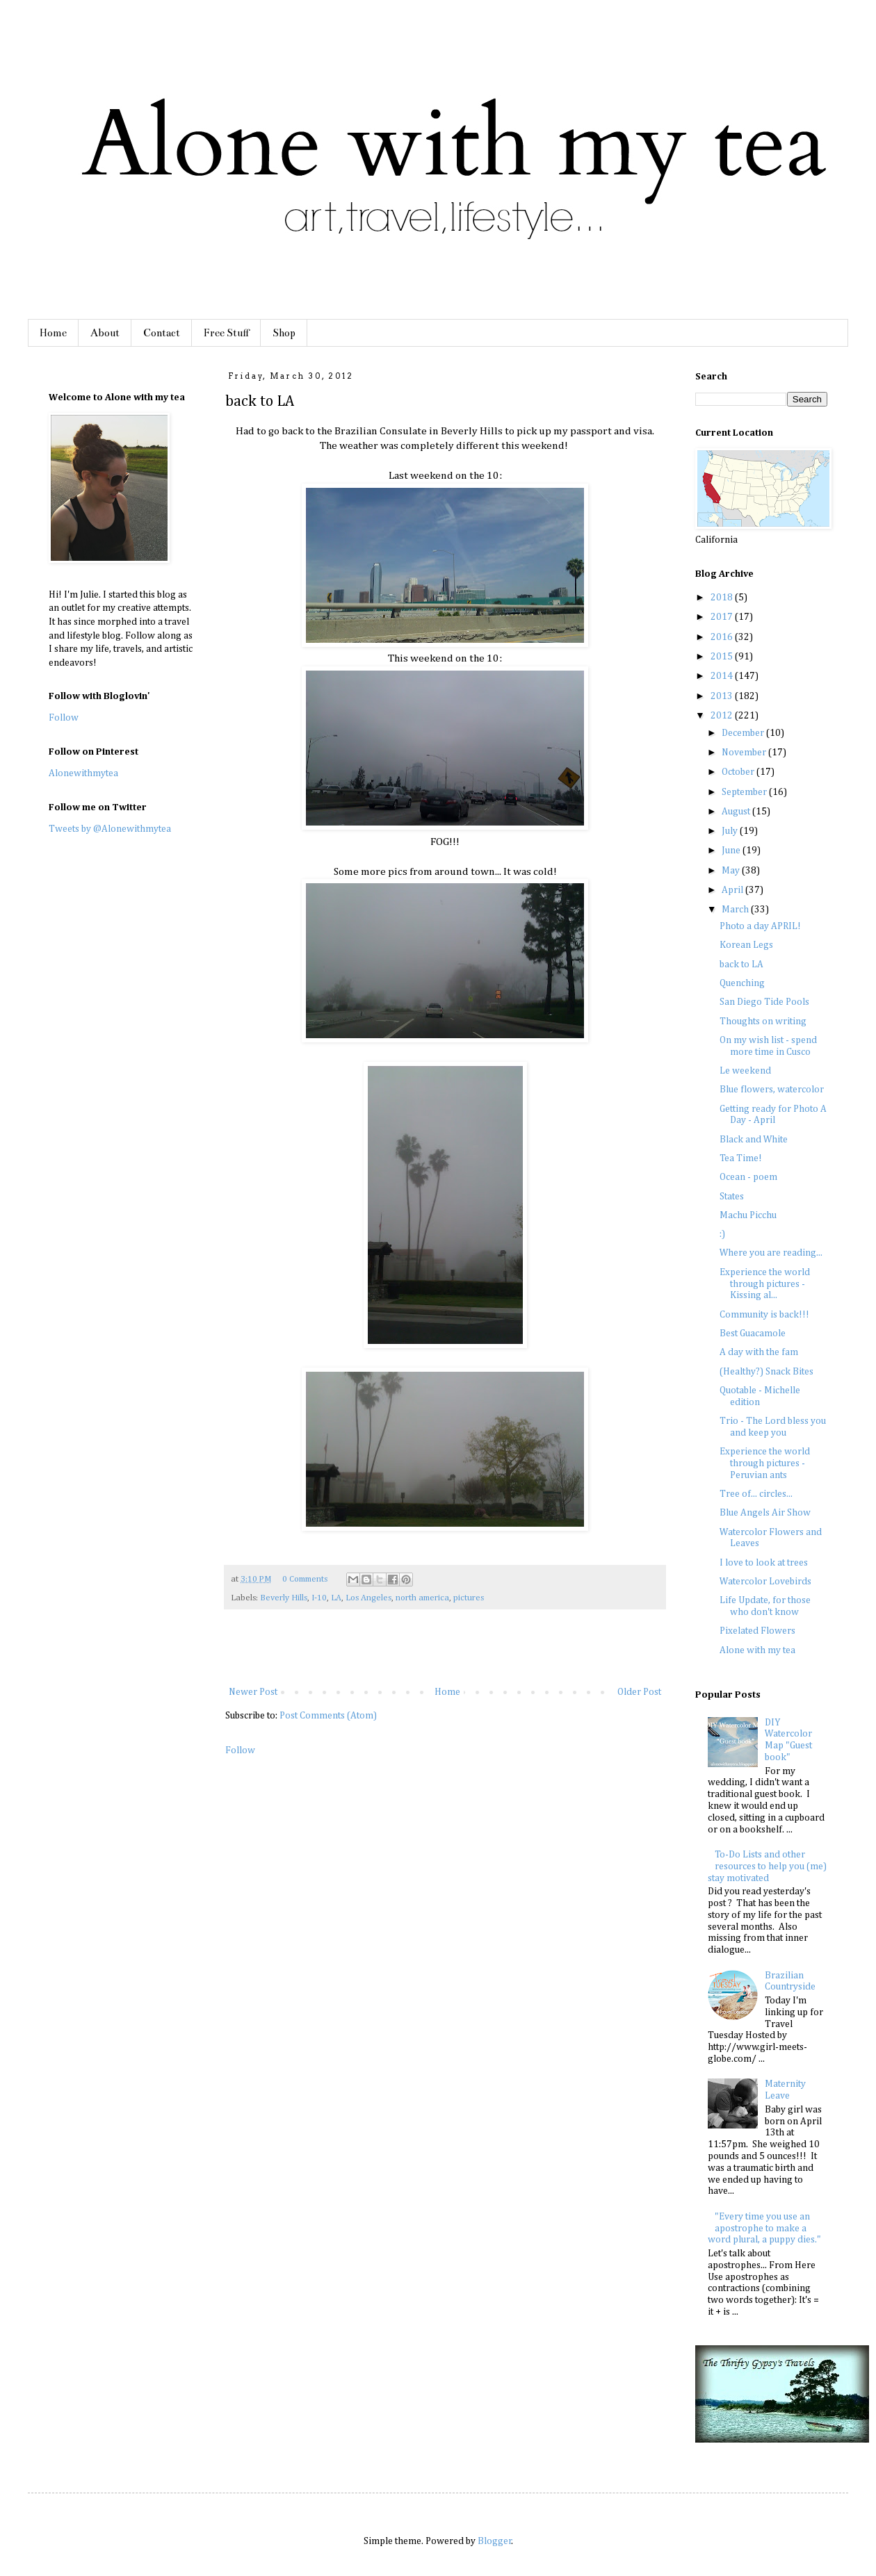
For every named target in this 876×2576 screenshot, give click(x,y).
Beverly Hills (283, 1597)
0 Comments (304, 1579)
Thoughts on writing (763, 1021)
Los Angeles (368, 1597)
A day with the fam (759, 1352)
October (739, 772)
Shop (284, 333)
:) (722, 1234)
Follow (240, 1750)
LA (336, 1597)
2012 (723, 716)
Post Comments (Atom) (328, 1716)
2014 (723, 676)
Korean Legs (746, 945)
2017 (723, 617)
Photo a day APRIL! (760, 926)
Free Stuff (226, 333)
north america (422, 1597)
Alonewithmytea (83, 773)
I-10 (319, 1597)
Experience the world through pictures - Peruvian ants (765, 1463)
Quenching (742, 983)
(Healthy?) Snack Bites (766, 1372)
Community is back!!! (764, 1315)
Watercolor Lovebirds (765, 1581)
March (736, 909)
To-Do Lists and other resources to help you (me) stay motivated (767, 1866)
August (737, 812)
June (732, 850)
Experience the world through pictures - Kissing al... (765, 1284)
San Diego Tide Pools (764, 1002)
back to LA (741, 964)
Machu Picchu (748, 1215)
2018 (723, 597)
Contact (161, 333)
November (745, 752)
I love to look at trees (764, 1563)
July (731, 831)
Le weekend (745, 1071)
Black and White (754, 1140)
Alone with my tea (757, 1650)
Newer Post (253, 1692)
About (105, 333)
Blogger (495, 2541)
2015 (723, 657)
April (733, 890)
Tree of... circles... (756, 1494)
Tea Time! (741, 1158)
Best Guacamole (753, 1333)
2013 (723, 696)
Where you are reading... (771, 1253)
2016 (723, 637)
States (732, 1196)
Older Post (639, 1692)
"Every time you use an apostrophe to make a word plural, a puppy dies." (764, 2228)
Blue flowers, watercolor (772, 1089)
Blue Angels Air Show (765, 1513)
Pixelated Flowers (757, 1631)
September (745, 792)
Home (53, 333)
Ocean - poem (748, 1177)
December (744, 733)
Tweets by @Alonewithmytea (110, 829)
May (732, 871)
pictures (468, 1597)
